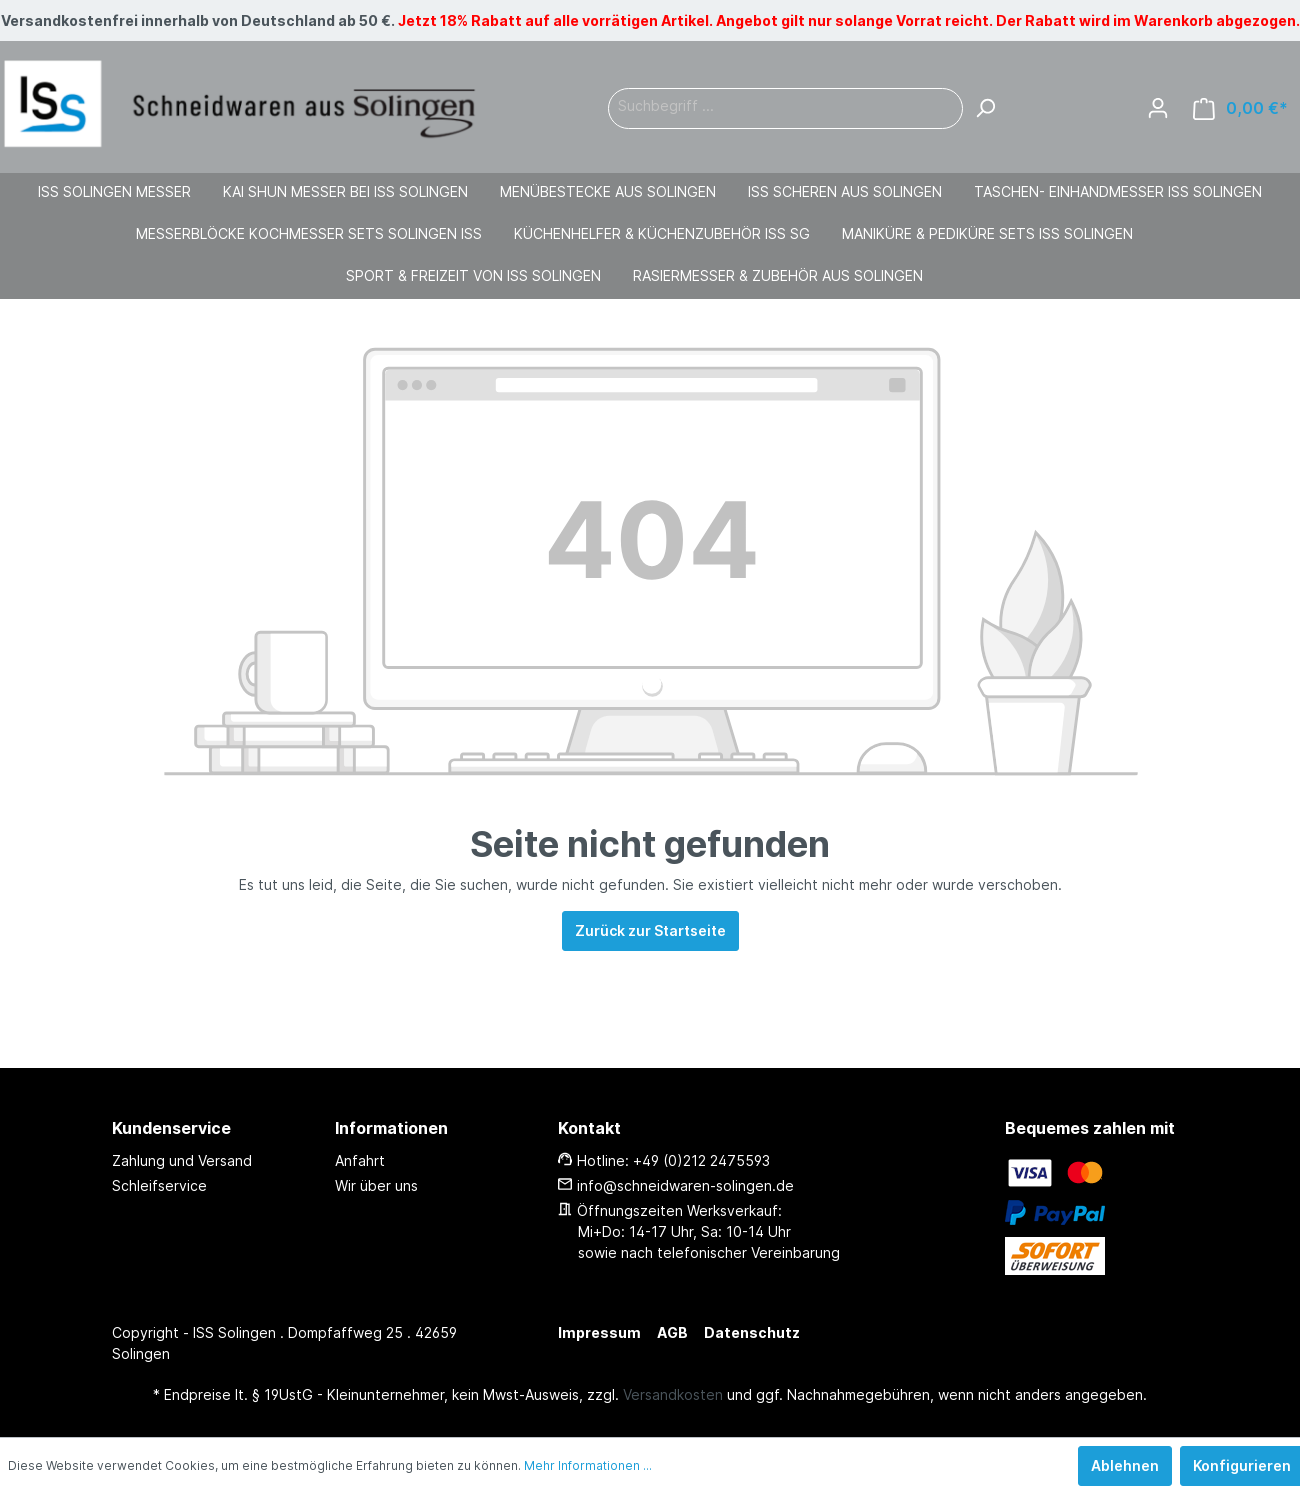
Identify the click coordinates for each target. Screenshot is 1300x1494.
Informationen (391, 1128)
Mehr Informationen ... (588, 1465)
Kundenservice (171, 1128)
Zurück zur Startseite (650, 930)
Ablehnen (1125, 1465)
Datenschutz (752, 1332)
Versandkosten (673, 1394)
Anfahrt (360, 1160)
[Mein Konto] (1158, 108)
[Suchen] (985, 108)
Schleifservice (159, 1185)
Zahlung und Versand (182, 1160)
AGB (672, 1332)
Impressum (599, 1332)
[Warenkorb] (1240, 108)
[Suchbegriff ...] (785, 108)
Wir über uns (376, 1185)
